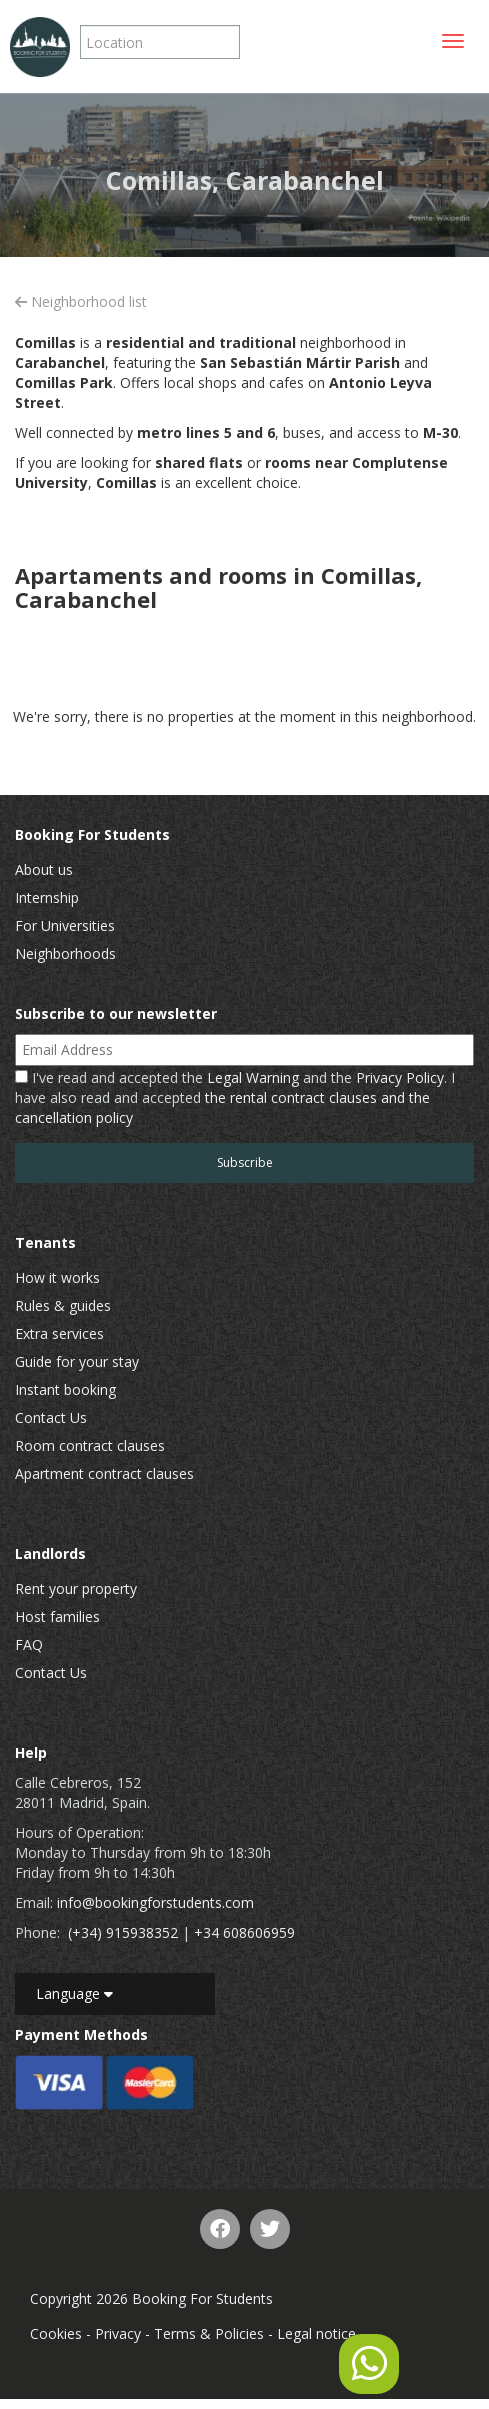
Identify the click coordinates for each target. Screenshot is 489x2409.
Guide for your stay (77, 1361)
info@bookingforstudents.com (155, 1902)
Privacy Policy (400, 1077)
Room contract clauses (90, 1445)
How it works (57, 1277)
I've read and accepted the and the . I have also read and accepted (235, 1097)
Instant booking (65, 1389)
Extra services (59, 1333)
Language (74, 1993)
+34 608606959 (244, 1932)
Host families (57, 1616)
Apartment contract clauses (104, 1473)
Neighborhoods (65, 953)
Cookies (56, 2333)
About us (44, 869)
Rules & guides (63, 1305)
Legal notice (316, 2333)
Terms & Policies (209, 2333)
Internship (47, 897)
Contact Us (51, 1417)
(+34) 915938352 (123, 1932)
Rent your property (76, 1588)
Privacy (118, 2333)
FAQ (29, 1644)
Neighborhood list (81, 301)
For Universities (65, 925)
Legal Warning (253, 1077)
